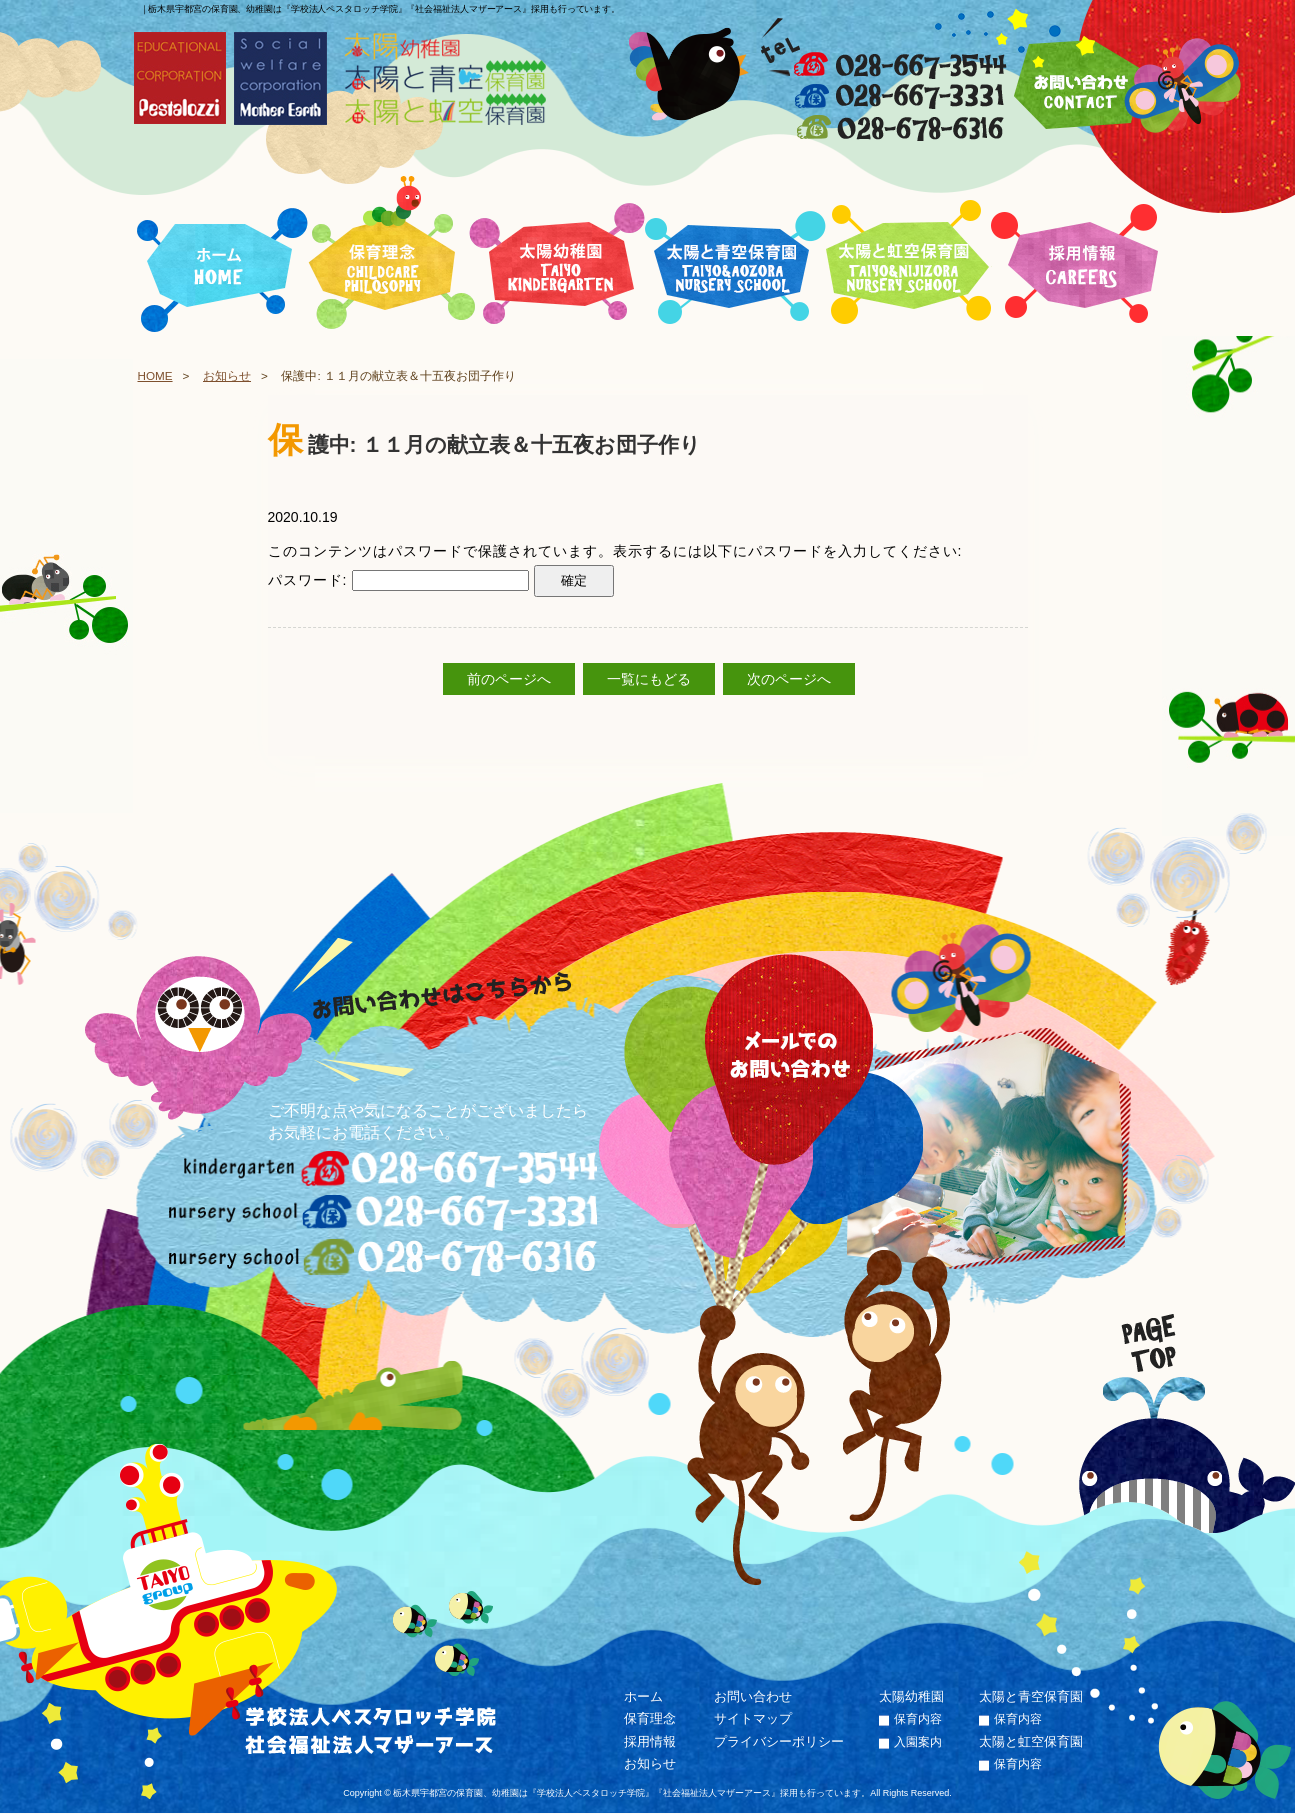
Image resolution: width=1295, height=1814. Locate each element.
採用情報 (650, 1741)
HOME (155, 375)
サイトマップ (753, 1719)
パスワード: (399, 580)
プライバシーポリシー (779, 1741)
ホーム (643, 1696)
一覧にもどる (649, 679)
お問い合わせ (753, 1696)
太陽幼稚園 (911, 1696)
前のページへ (509, 679)
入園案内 (918, 1742)
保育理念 (650, 1719)
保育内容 (918, 1720)
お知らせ (227, 375)
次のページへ (789, 679)
